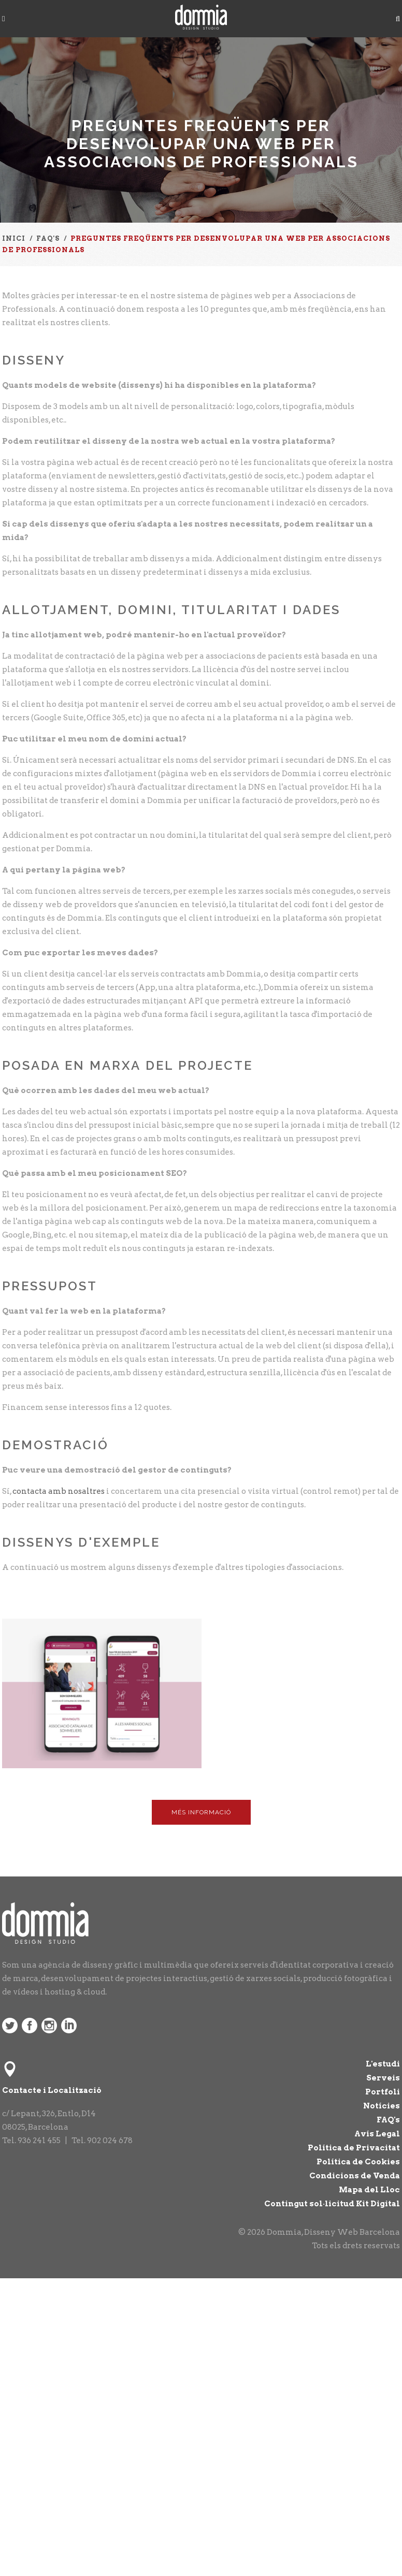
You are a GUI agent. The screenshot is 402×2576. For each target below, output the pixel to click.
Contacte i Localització (52, 2090)
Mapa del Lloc (369, 2189)
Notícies (381, 2105)
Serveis (383, 2077)
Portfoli (382, 2091)
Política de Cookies (358, 2161)
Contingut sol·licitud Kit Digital (332, 2203)
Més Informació (201, 1812)
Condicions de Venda (354, 2175)
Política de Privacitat (354, 2147)
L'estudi (383, 2063)
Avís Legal (377, 2133)
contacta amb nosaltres (58, 1491)
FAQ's (388, 2119)
